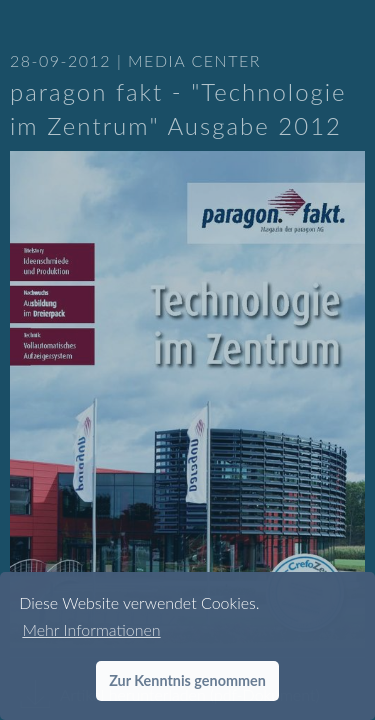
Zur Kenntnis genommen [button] (187, 680)
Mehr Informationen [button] (91, 629)
